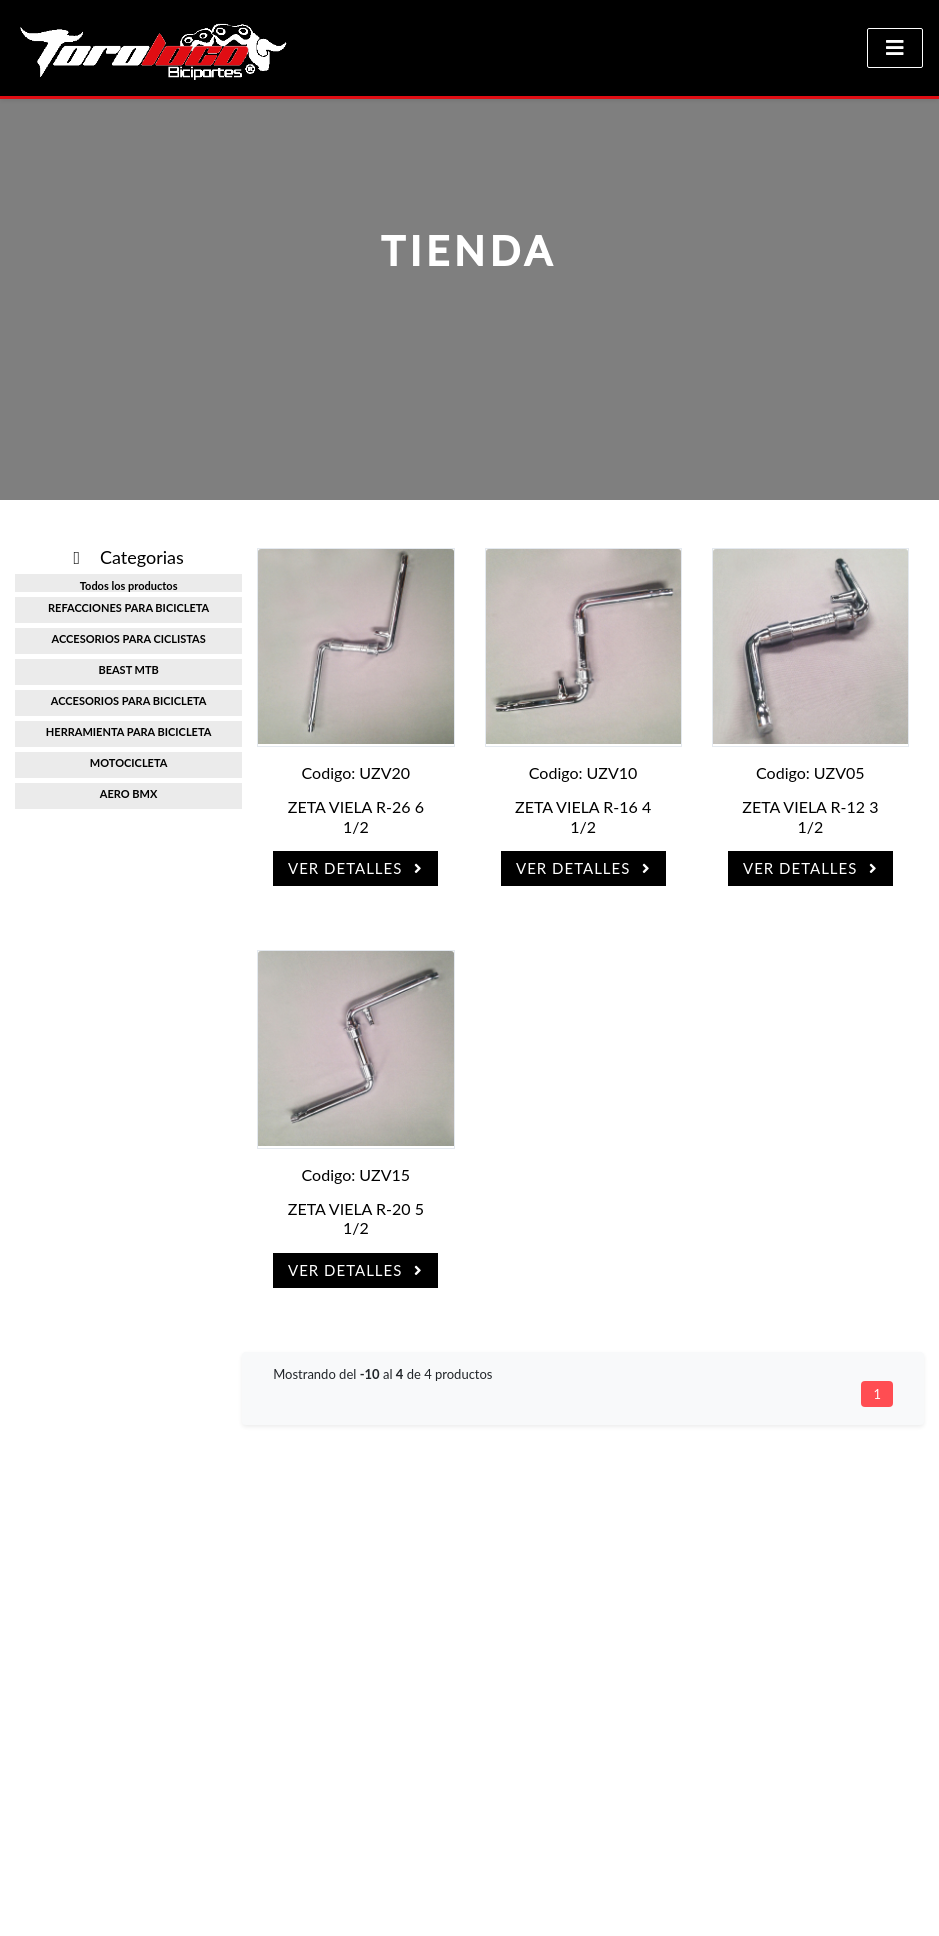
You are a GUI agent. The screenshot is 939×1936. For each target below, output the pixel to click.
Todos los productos (129, 585)
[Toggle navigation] (895, 48)
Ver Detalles (355, 868)
